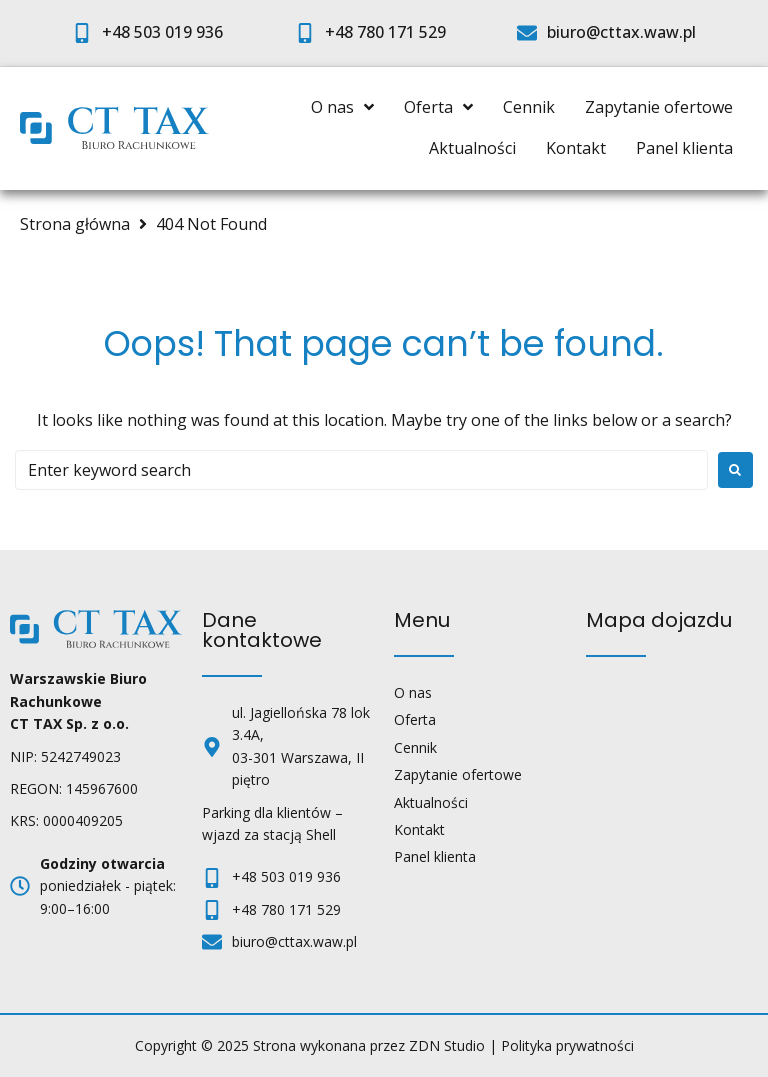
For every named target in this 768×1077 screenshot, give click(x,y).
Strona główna (75, 224)
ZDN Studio (447, 1045)
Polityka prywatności (567, 1045)
